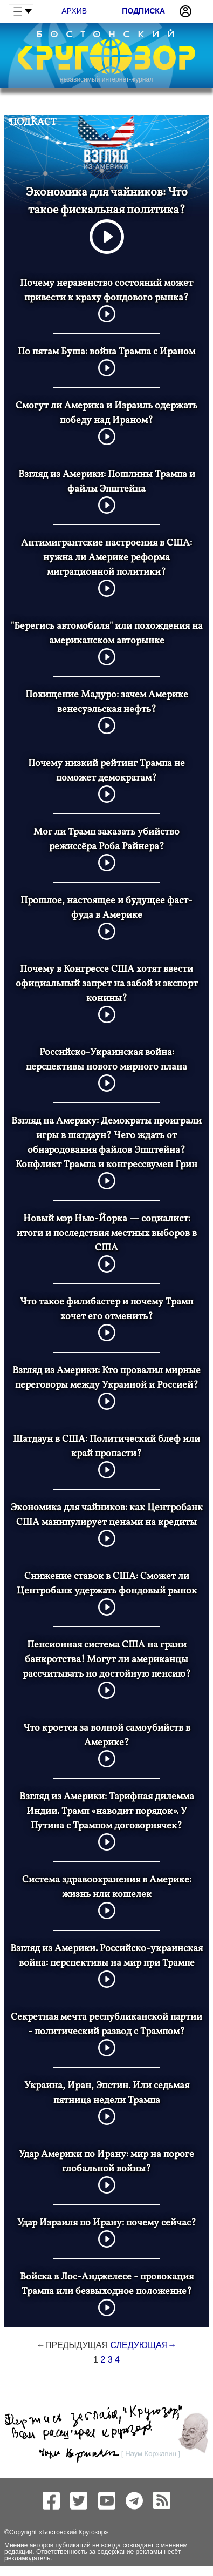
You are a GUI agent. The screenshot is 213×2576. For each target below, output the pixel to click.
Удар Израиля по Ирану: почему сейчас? (106, 2223)
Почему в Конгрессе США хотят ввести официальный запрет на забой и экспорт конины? (107, 984)
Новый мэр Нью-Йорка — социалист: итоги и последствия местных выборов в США (107, 1233)
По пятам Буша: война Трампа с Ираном (106, 352)
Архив (74, 10)
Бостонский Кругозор (73, 2532)
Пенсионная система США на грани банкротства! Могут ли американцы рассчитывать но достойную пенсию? (107, 1659)
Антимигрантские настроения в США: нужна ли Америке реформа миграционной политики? (106, 557)
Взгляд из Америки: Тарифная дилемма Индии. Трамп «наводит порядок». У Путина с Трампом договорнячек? (106, 1811)
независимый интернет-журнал (106, 79)
